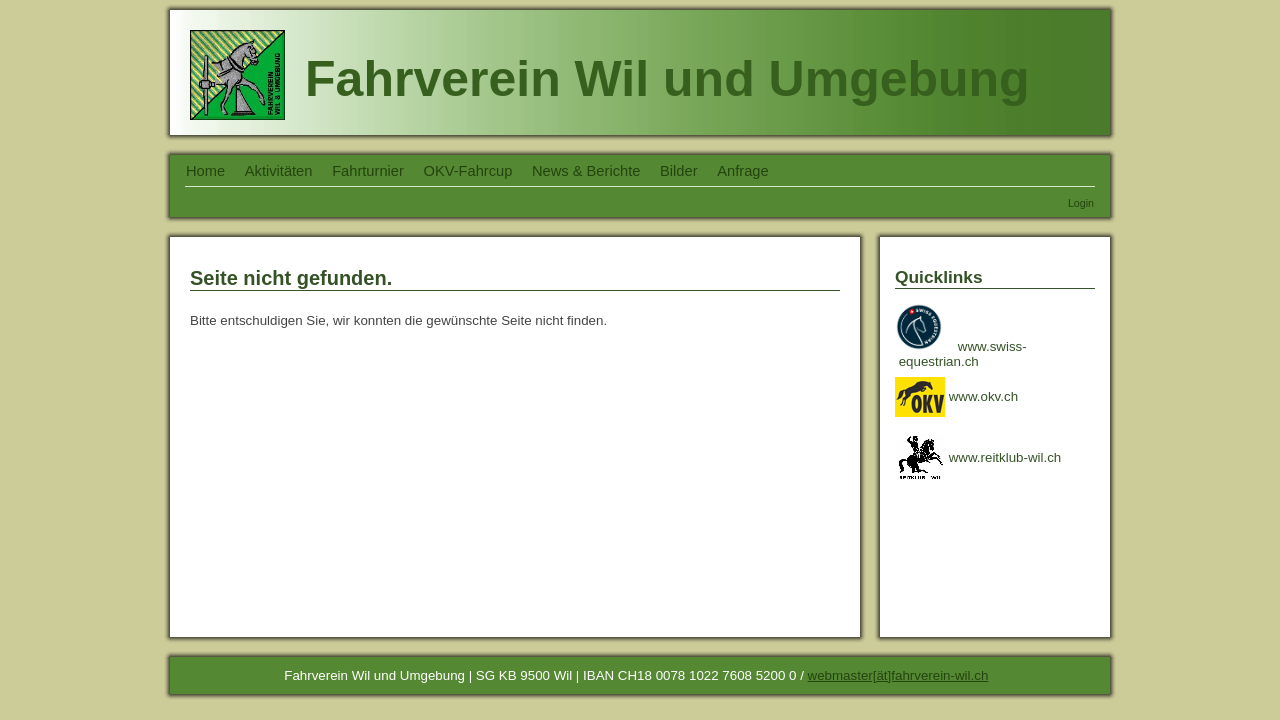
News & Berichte (586, 171)
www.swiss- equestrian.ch (962, 354)
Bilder (678, 171)
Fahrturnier (368, 171)
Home (205, 171)
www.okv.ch (956, 396)
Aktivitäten (279, 171)
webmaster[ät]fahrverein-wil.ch (898, 675)
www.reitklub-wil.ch (978, 457)
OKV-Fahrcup (468, 171)
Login (1081, 203)
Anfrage (742, 171)
